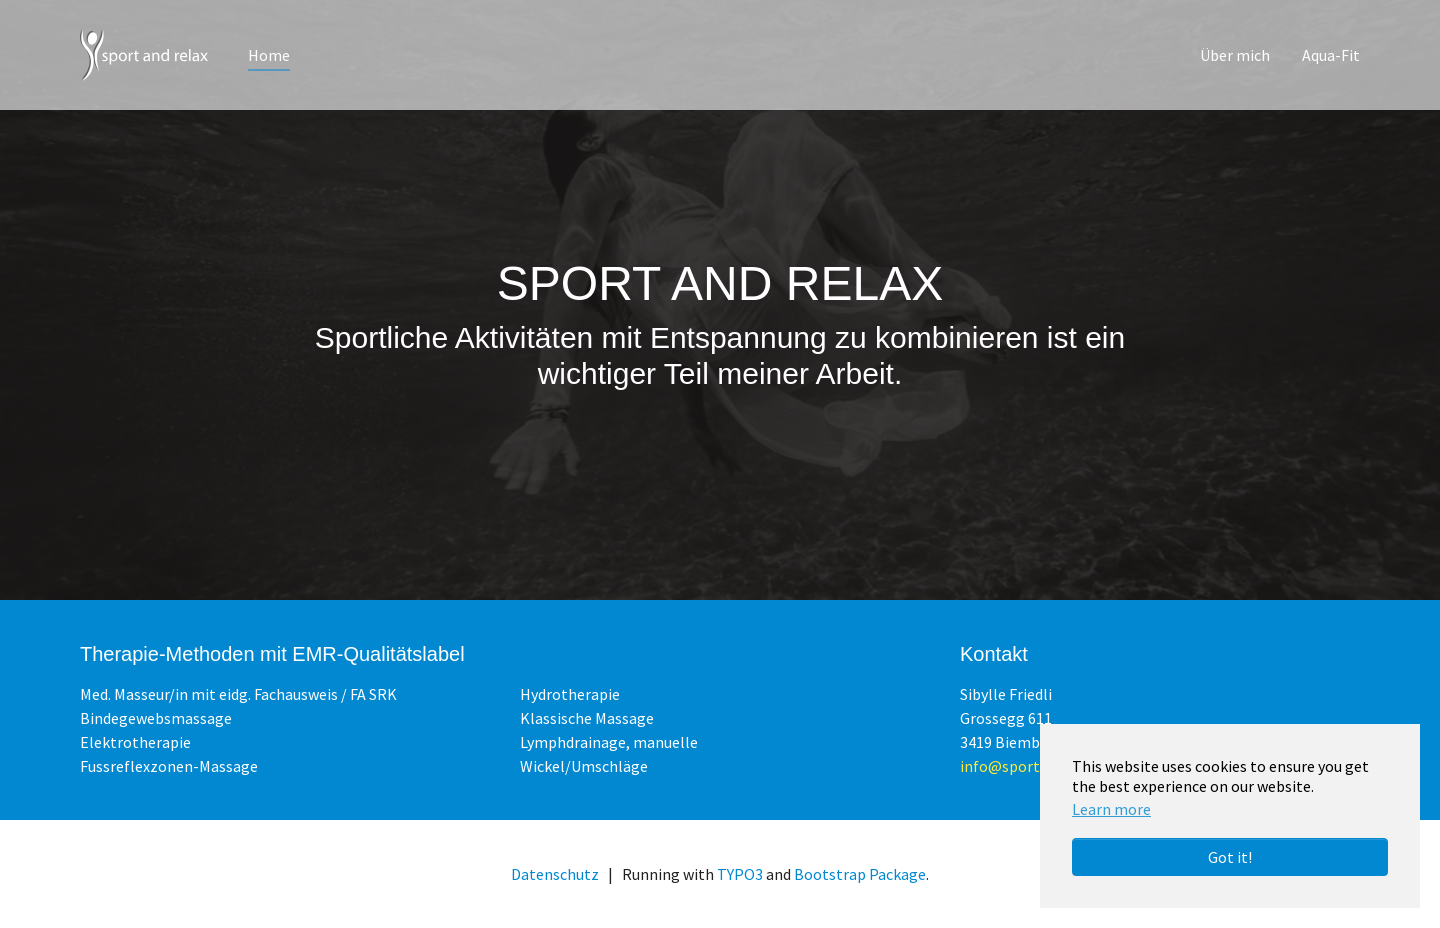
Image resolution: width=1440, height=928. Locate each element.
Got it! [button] (1230, 857)
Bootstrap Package (860, 874)
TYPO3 (740, 874)
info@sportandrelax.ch (1039, 766)
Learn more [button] (1111, 809)
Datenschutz (555, 874)
